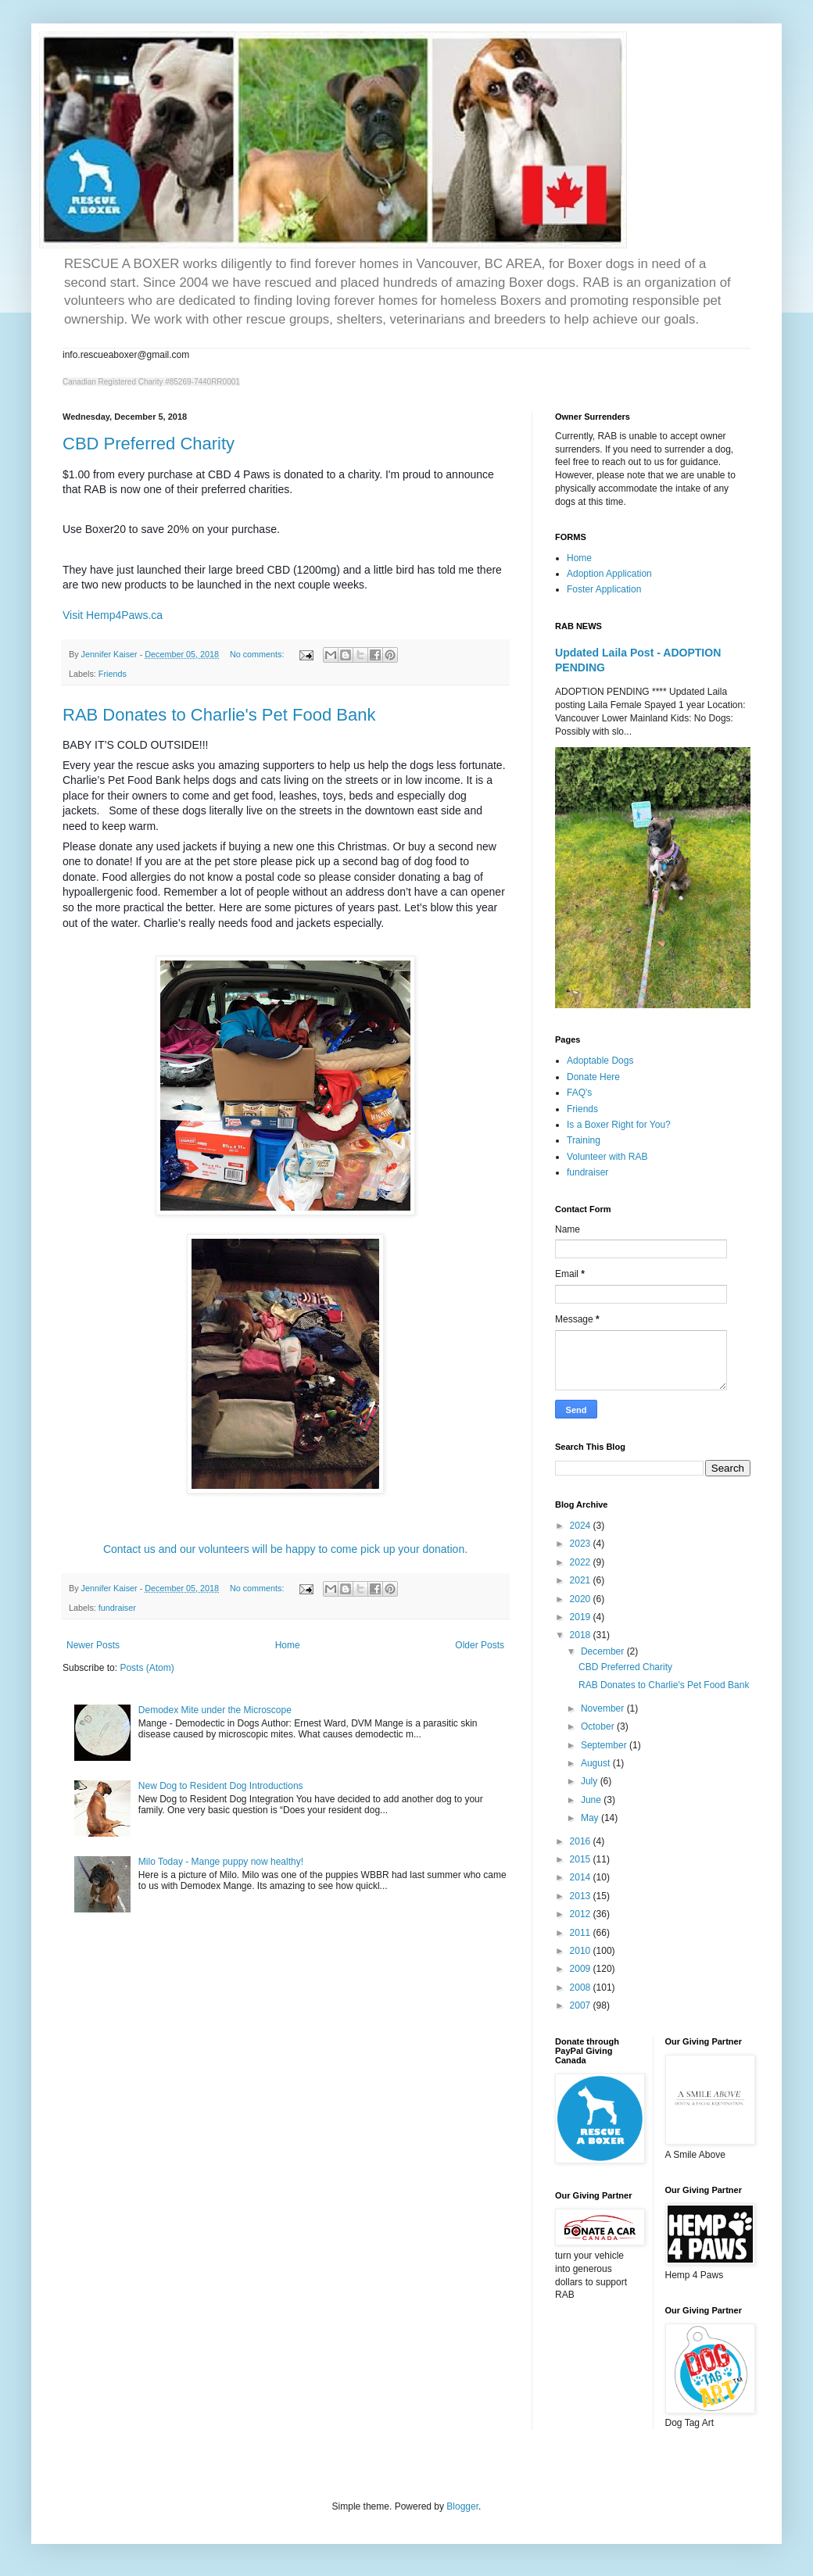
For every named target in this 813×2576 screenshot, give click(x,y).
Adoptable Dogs (600, 1060)
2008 (581, 1987)
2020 (581, 1599)
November (604, 1708)
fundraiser (117, 1607)
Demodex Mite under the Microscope (215, 1710)
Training (583, 1140)
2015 (581, 1859)
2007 (581, 2005)
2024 (581, 1525)
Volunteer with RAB (607, 1156)
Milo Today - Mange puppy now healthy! (220, 1861)
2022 (581, 1562)
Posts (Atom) (147, 1667)
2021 (581, 1580)
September (605, 1745)
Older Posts (479, 1645)
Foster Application (604, 589)
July (590, 1781)
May (591, 1817)
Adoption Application (609, 573)
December (604, 1651)
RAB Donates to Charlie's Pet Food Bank (219, 714)
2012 (581, 1914)
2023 (581, 1543)
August (597, 1763)
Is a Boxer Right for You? (619, 1124)
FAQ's (579, 1092)
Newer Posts (93, 1645)
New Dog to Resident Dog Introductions (220, 1785)
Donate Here (593, 1077)
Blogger (462, 2506)
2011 (581, 1932)
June (592, 1799)
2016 (581, 1841)
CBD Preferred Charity (149, 443)
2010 (581, 1950)
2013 (581, 1896)
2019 (581, 1617)
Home (287, 1645)
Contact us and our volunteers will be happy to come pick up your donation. (285, 1549)
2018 (581, 1635)
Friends (112, 673)
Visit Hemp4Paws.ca (113, 615)
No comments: (258, 654)
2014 (581, 1877)
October (599, 1726)
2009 (581, 1968)
